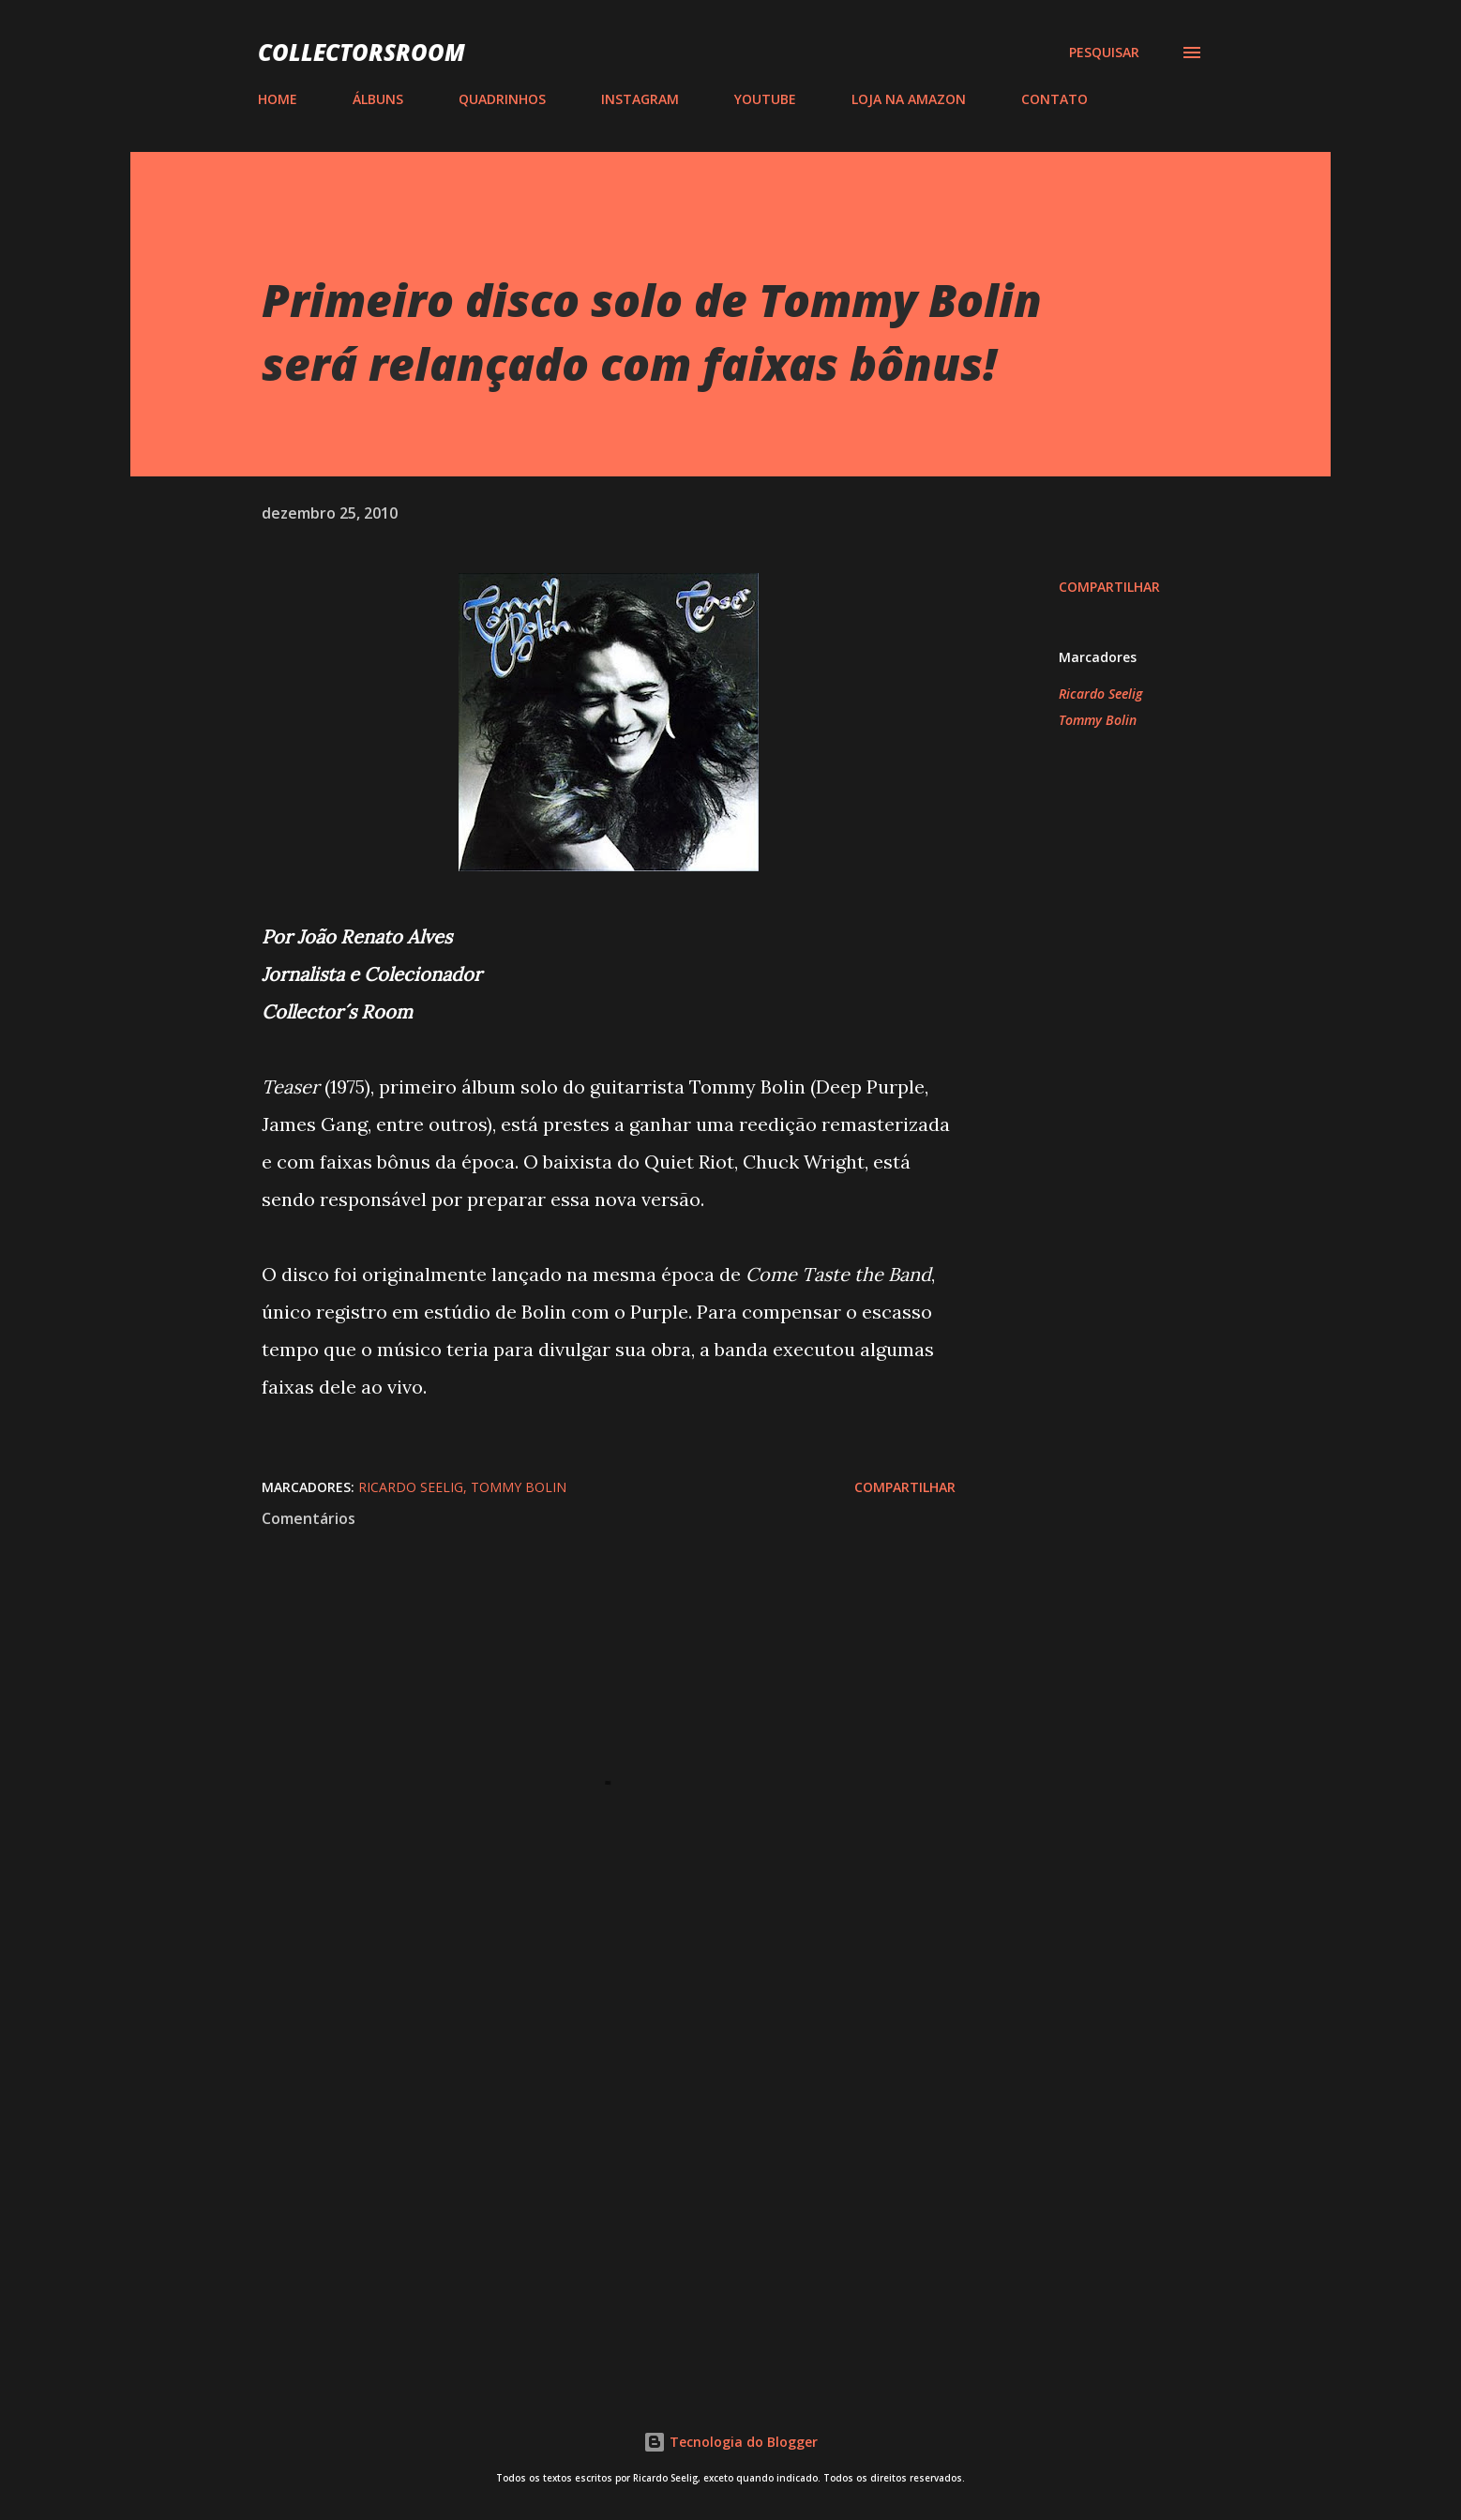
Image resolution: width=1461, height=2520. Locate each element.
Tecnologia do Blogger (730, 2442)
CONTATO (1054, 99)
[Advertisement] (579, 2146)
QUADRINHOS (502, 99)
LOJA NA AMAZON (908, 99)
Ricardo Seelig (1100, 693)
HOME (277, 99)
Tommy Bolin (1098, 720)
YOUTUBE (765, 99)
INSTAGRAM (640, 99)
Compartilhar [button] (1109, 587)
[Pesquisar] (1104, 52)
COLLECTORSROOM (361, 52)
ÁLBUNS (378, 99)
